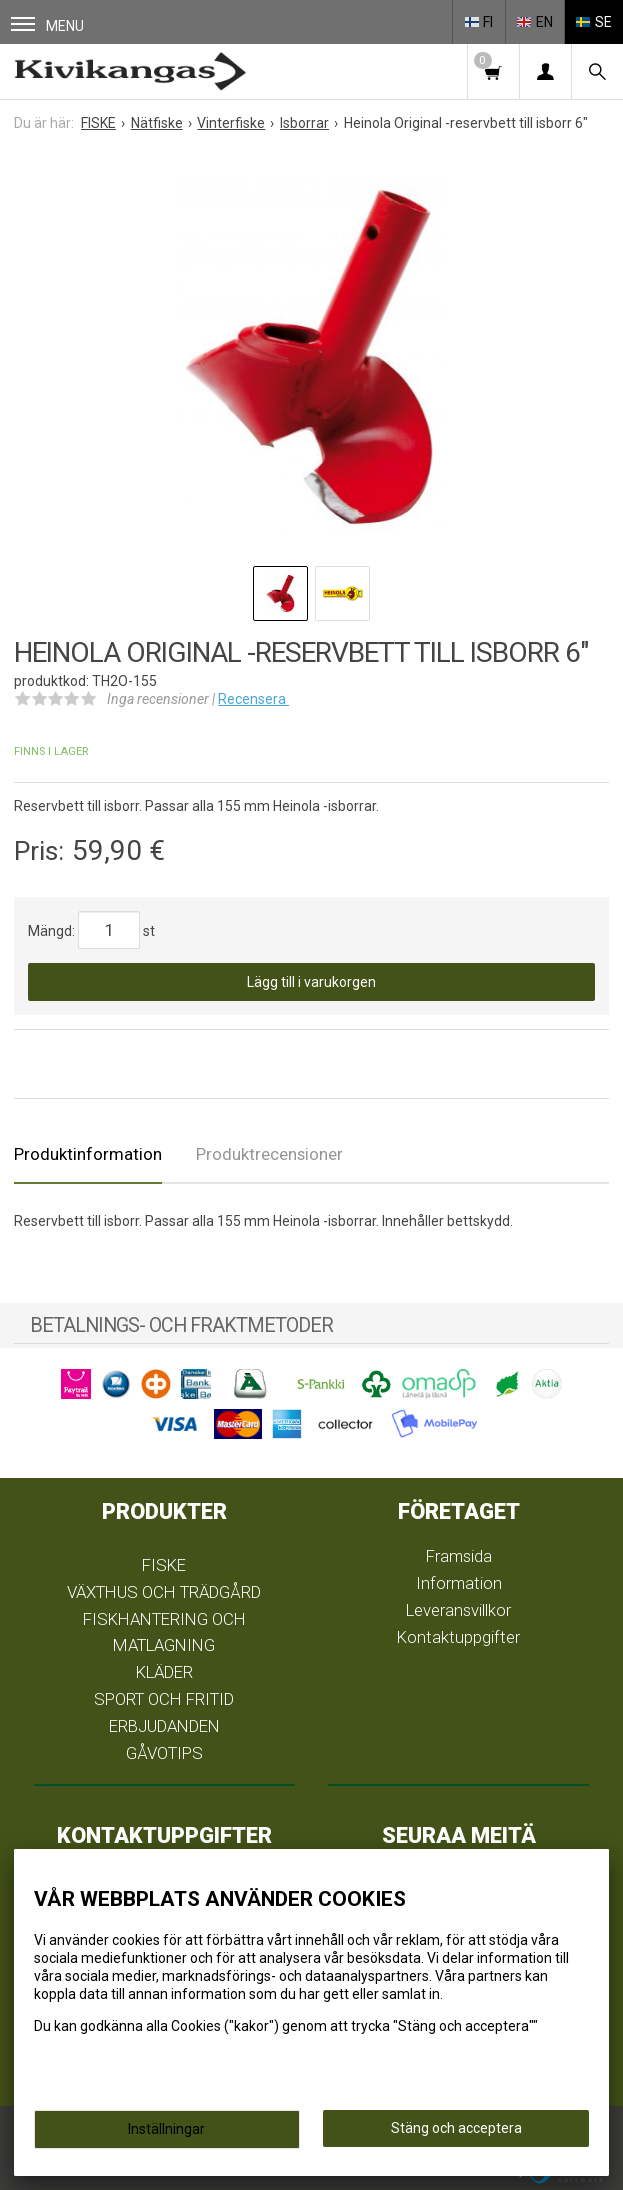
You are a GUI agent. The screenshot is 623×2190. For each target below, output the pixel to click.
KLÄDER (164, 1672)
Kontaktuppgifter (458, 1637)
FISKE (164, 1565)
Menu (47, 25)
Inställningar (166, 2129)
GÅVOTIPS (164, 1753)
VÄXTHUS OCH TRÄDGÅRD (164, 1592)
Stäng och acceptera (456, 2128)
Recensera (253, 699)
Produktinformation (88, 1154)
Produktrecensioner (269, 1154)
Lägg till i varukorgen (311, 982)
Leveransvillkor (458, 1610)
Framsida (459, 1556)
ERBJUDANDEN (164, 1726)
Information (459, 1583)
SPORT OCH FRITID (164, 1699)
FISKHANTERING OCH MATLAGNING (164, 1632)
